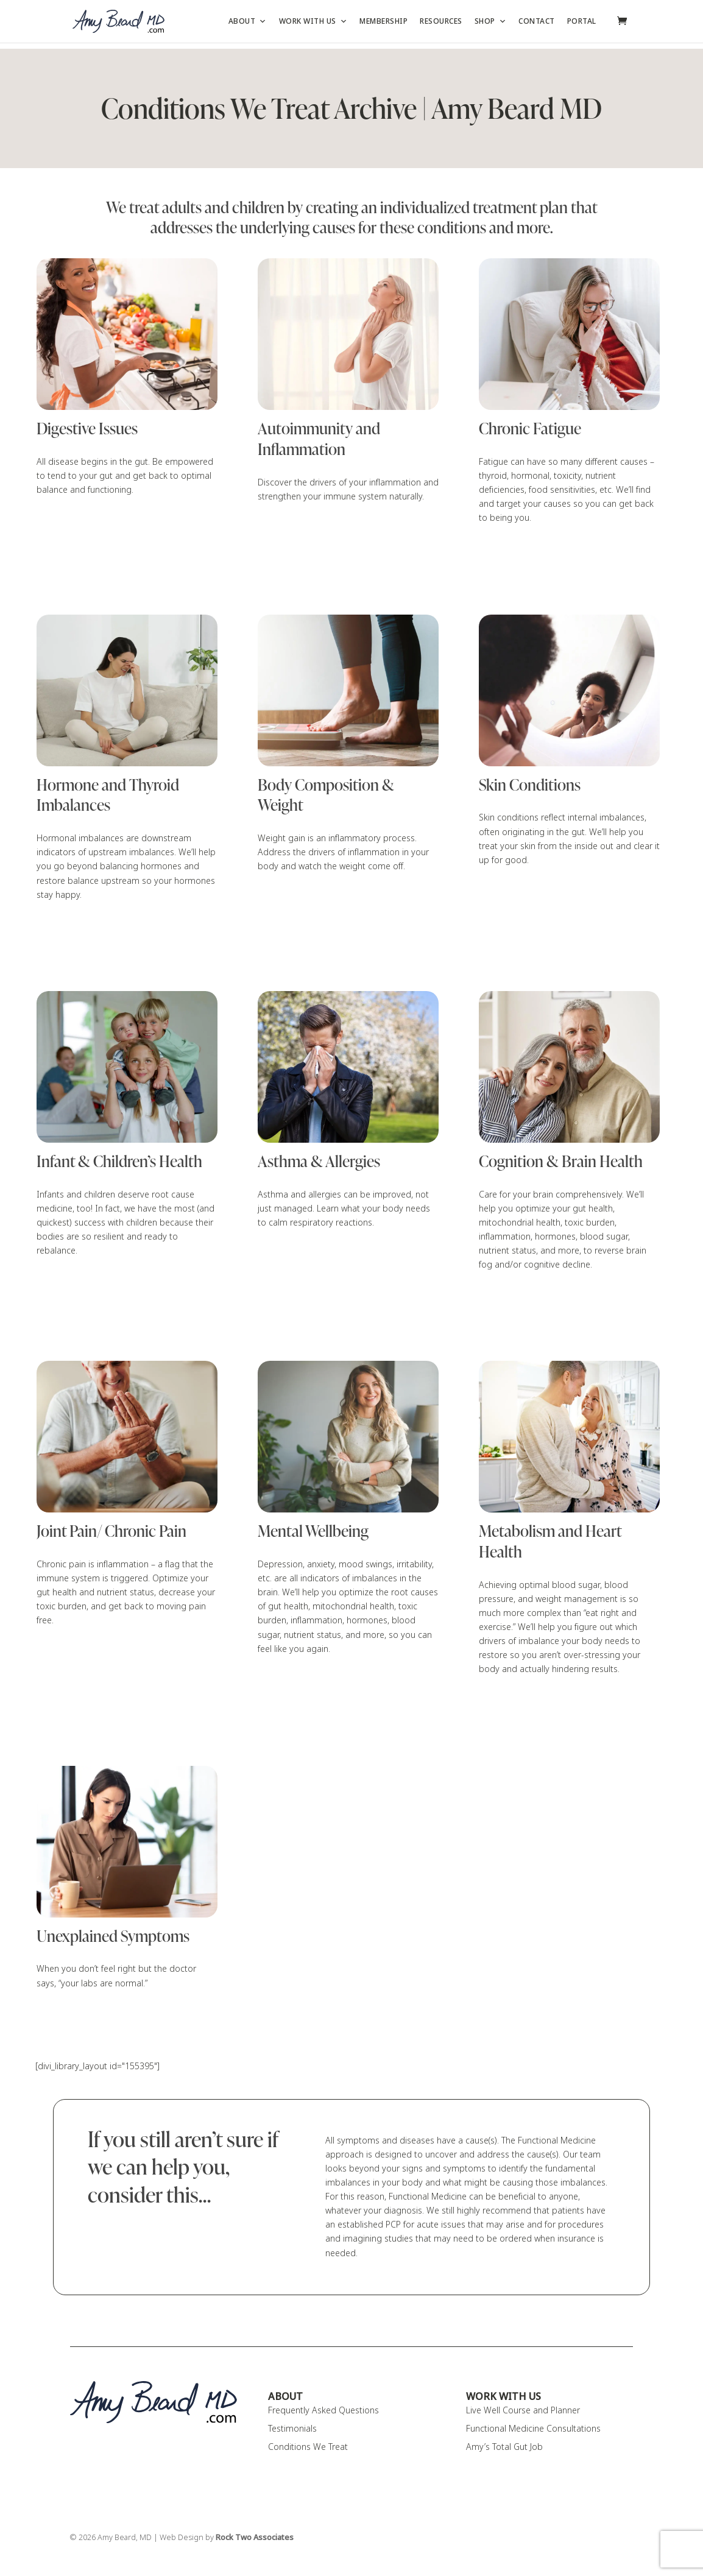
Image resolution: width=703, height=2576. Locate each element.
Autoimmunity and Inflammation (319, 439)
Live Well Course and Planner (523, 2410)
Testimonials (292, 2428)
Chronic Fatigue (530, 428)
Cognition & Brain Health (561, 1161)
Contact (536, 21)
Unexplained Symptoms (113, 1936)
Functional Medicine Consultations (533, 2428)
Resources (441, 21)
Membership (383, 21)
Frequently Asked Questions (323, 2410)
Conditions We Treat (308, 2447)
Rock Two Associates (255, 2537)
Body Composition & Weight (326, 795)
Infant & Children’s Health (119, 1161)
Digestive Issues (87, 428)
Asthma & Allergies (319, 1161)
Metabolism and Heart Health (550, 1541)
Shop (491, 21)
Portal (581, 21)
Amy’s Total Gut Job (504, 2447)
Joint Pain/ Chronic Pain (111, 1531)
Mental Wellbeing (313, 1531)
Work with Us (313, 21)
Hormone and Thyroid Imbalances (108, 795)
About (247, 21)
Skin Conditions (530, 785)
